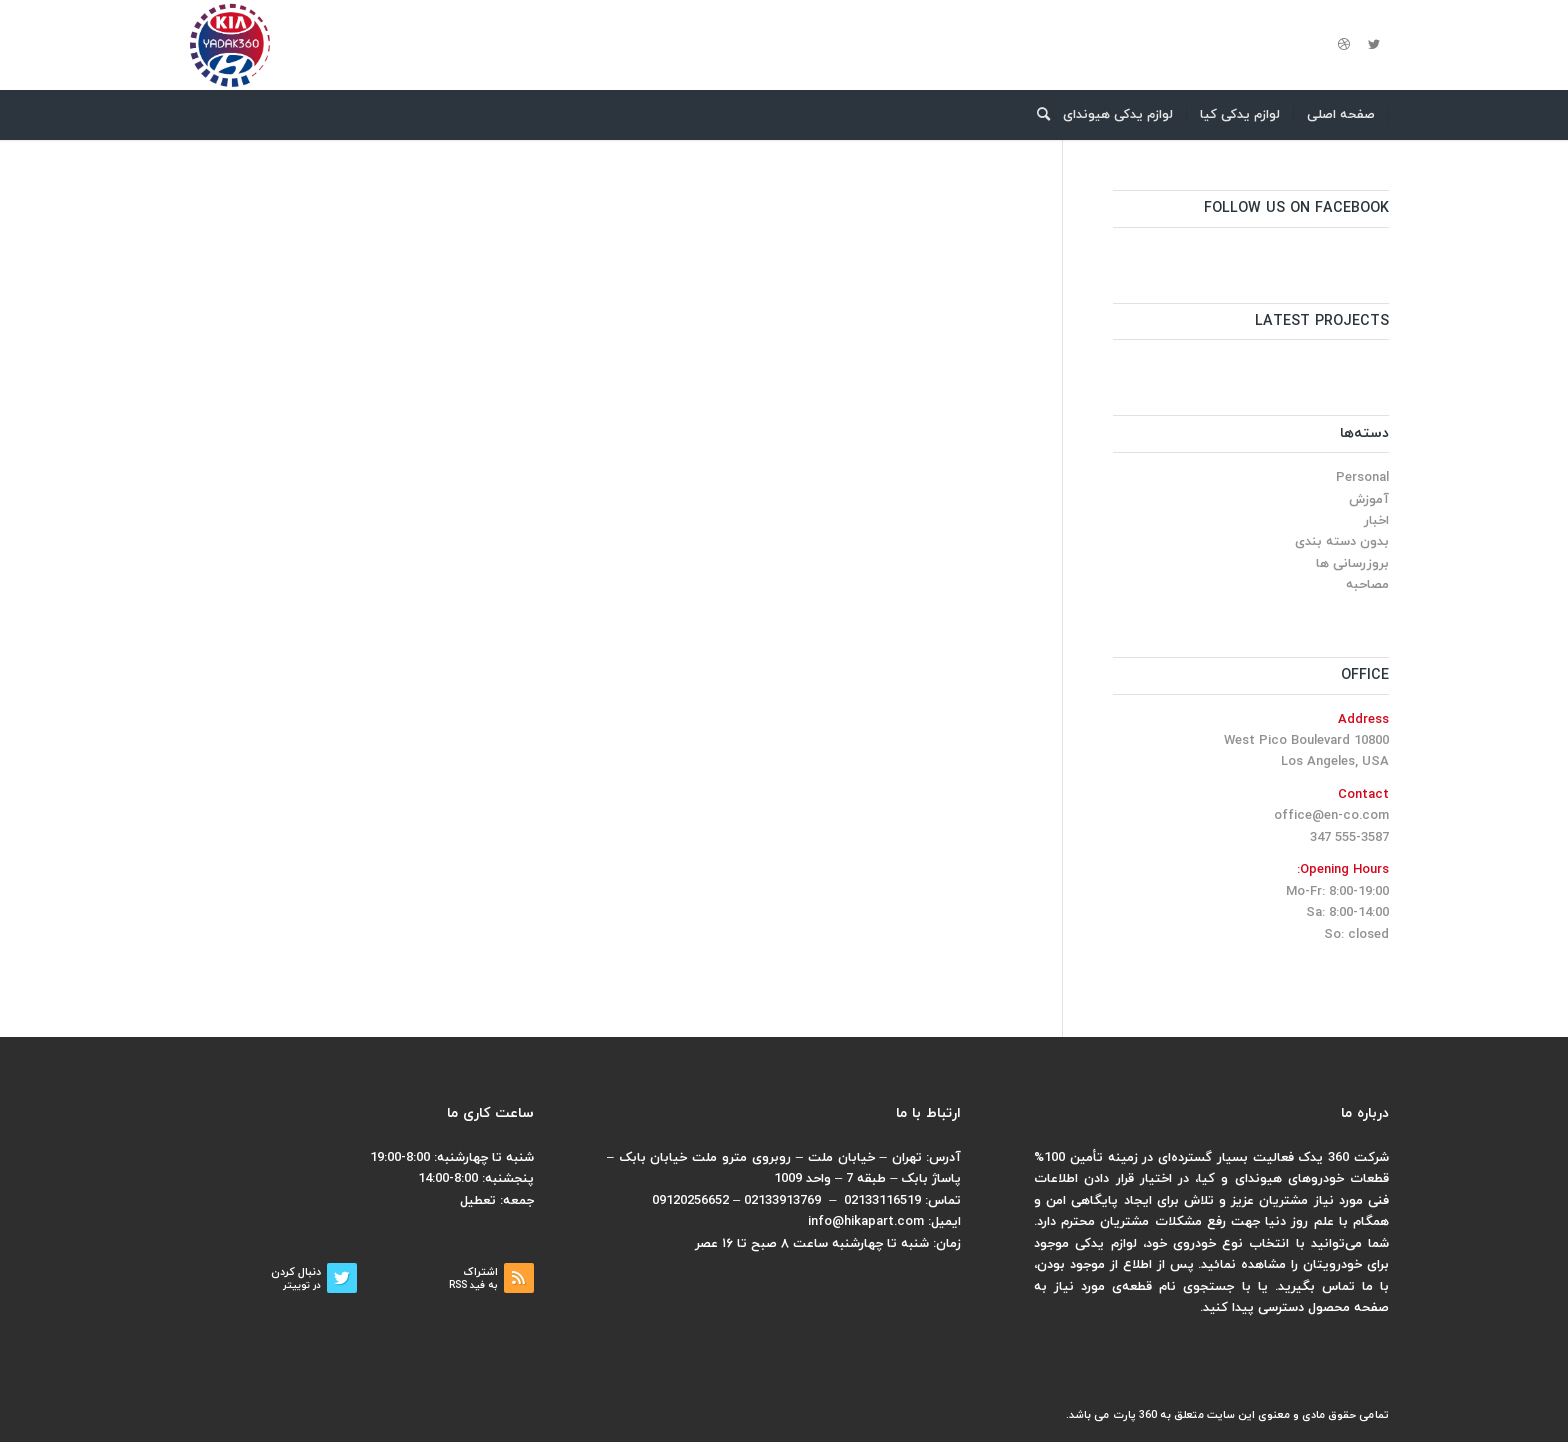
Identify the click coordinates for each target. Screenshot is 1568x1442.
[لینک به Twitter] (1374, 45)
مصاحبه (1367, 585)
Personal (1362, 478)
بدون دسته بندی (1342, 542)
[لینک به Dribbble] (1344, 45)
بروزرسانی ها (1352, 564)
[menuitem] (1341, 115)
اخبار (1376, 521)
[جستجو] (1037, 115)
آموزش (1369, 500)
